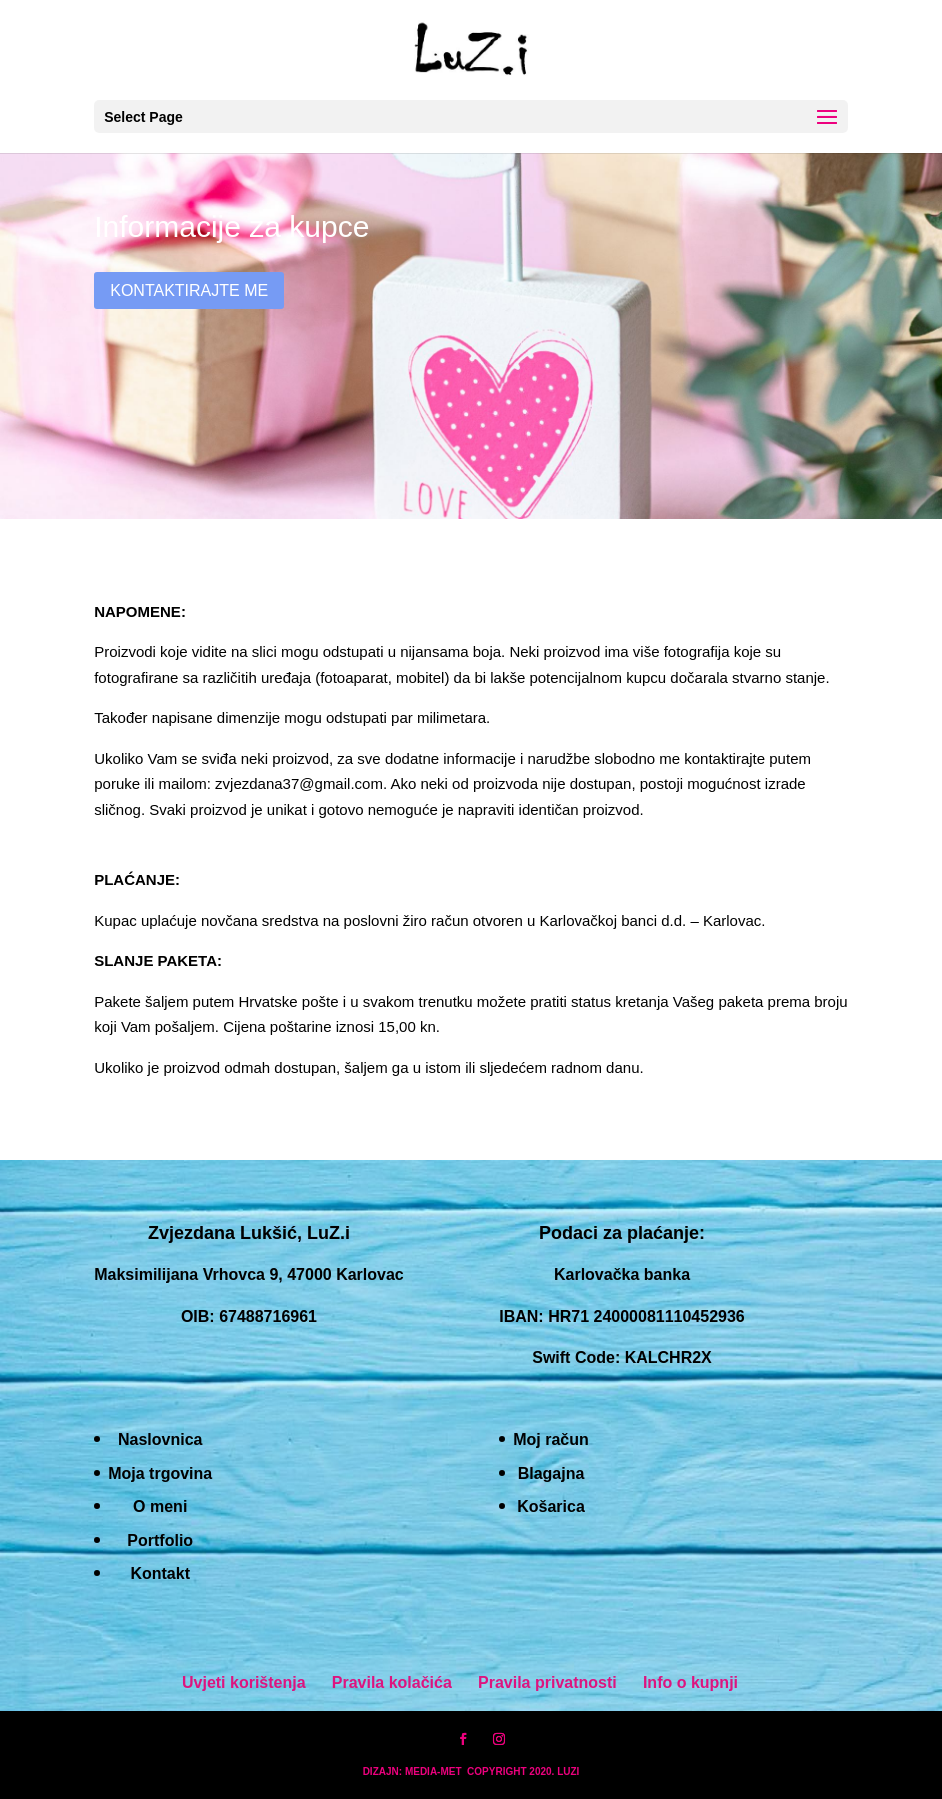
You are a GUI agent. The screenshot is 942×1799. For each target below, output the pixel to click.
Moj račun (551, 1439)
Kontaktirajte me (189, 290)
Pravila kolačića (392, 1682)
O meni (160, 1506)
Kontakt (160, 1573)
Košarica (551, 1506)
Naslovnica (160, 1439)
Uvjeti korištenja (244, 1682)
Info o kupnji (690, 1682)
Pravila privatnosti (547, 1682)
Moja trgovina (160, 1473)
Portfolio (160, 1540)
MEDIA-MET (433, 1771)
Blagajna (551, 1473)
